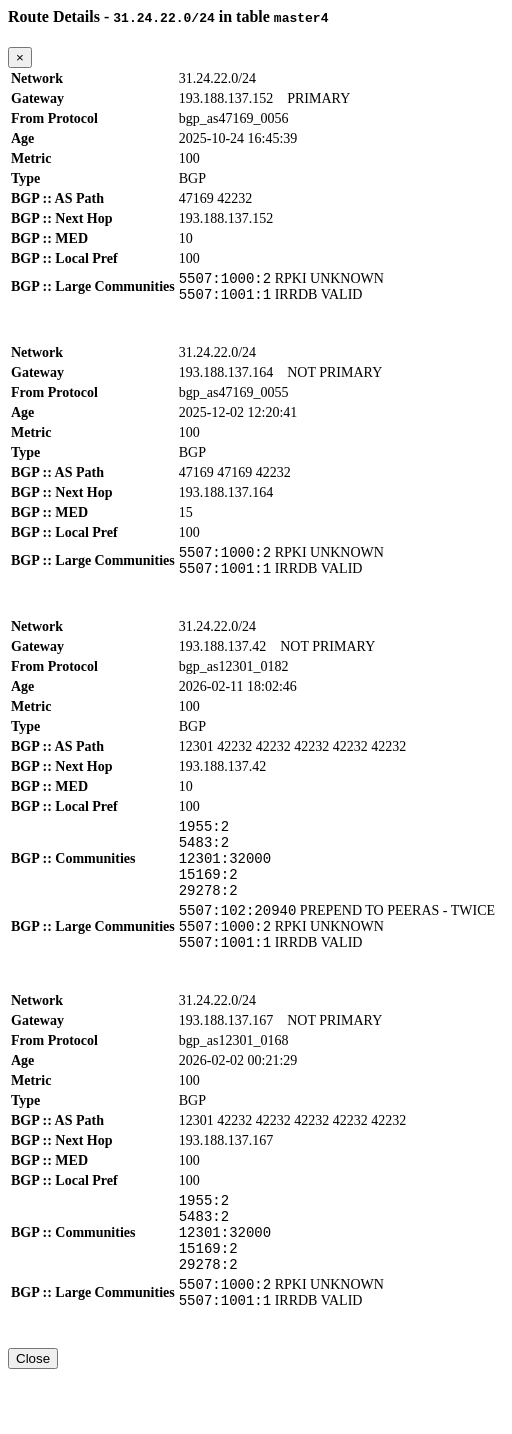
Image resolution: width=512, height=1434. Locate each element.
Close (33, 1415)
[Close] (20, 57)
